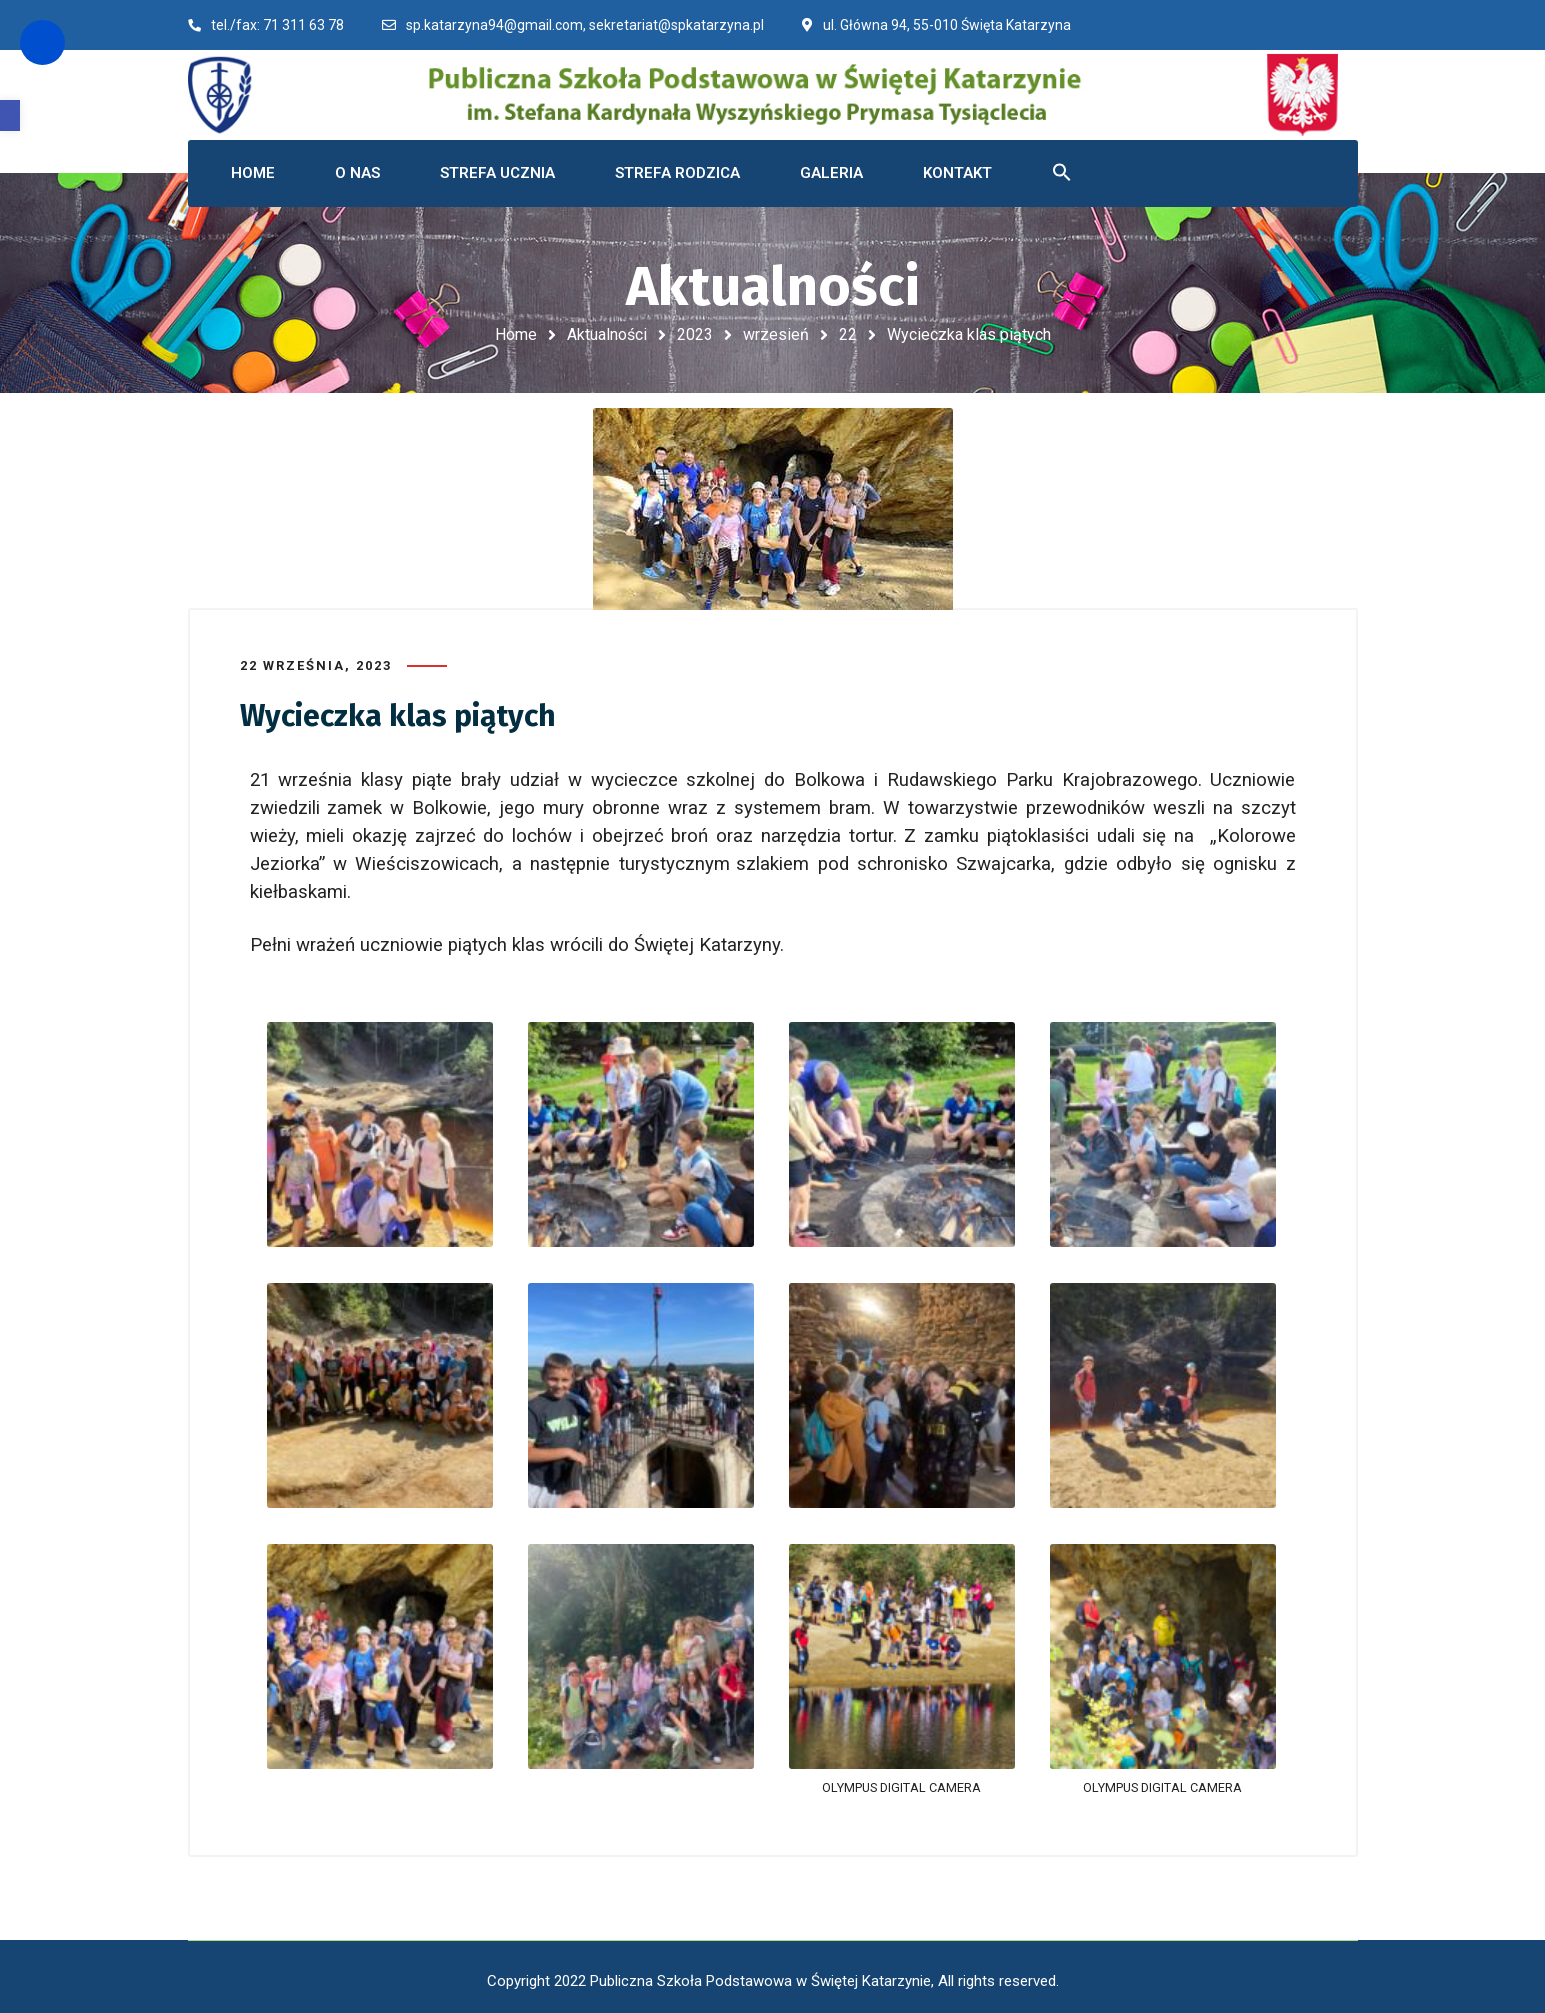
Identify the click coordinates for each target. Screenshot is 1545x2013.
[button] (10, 115)
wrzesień (776, 334)
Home (516, 334)
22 (848, 334)
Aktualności (607, 334)
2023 (695, 334)
